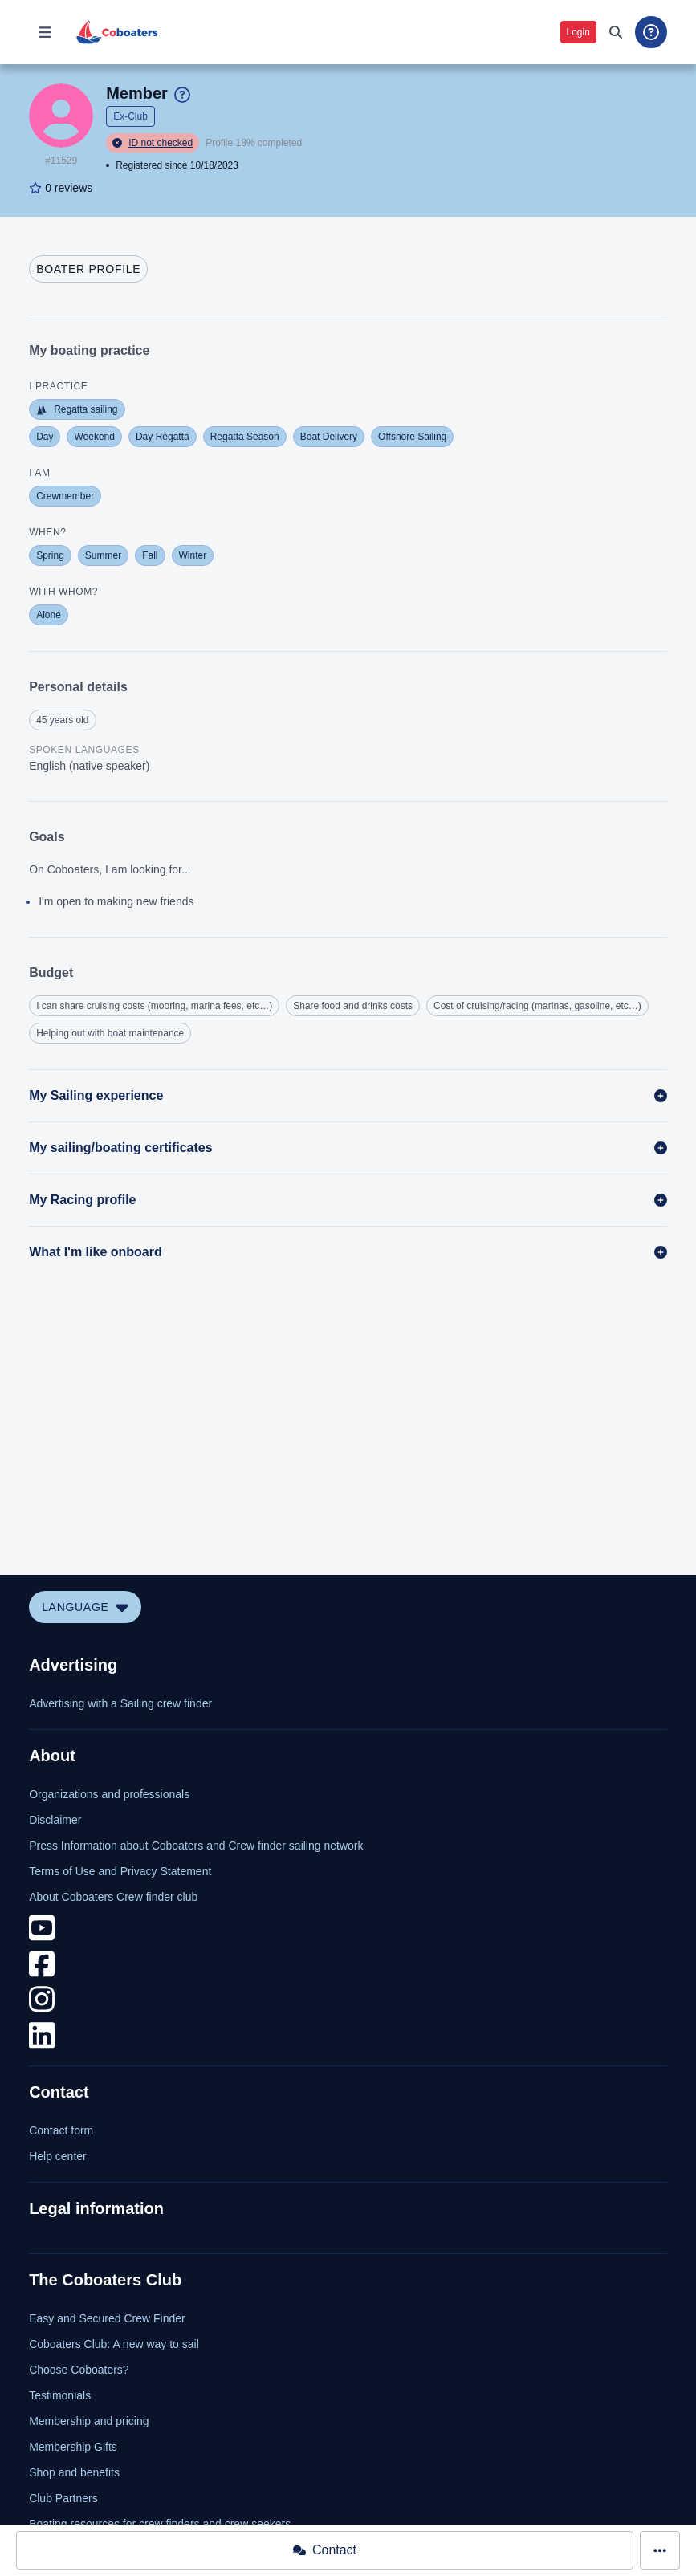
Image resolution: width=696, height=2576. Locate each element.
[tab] (88, 269)
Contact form (61, 2130)
